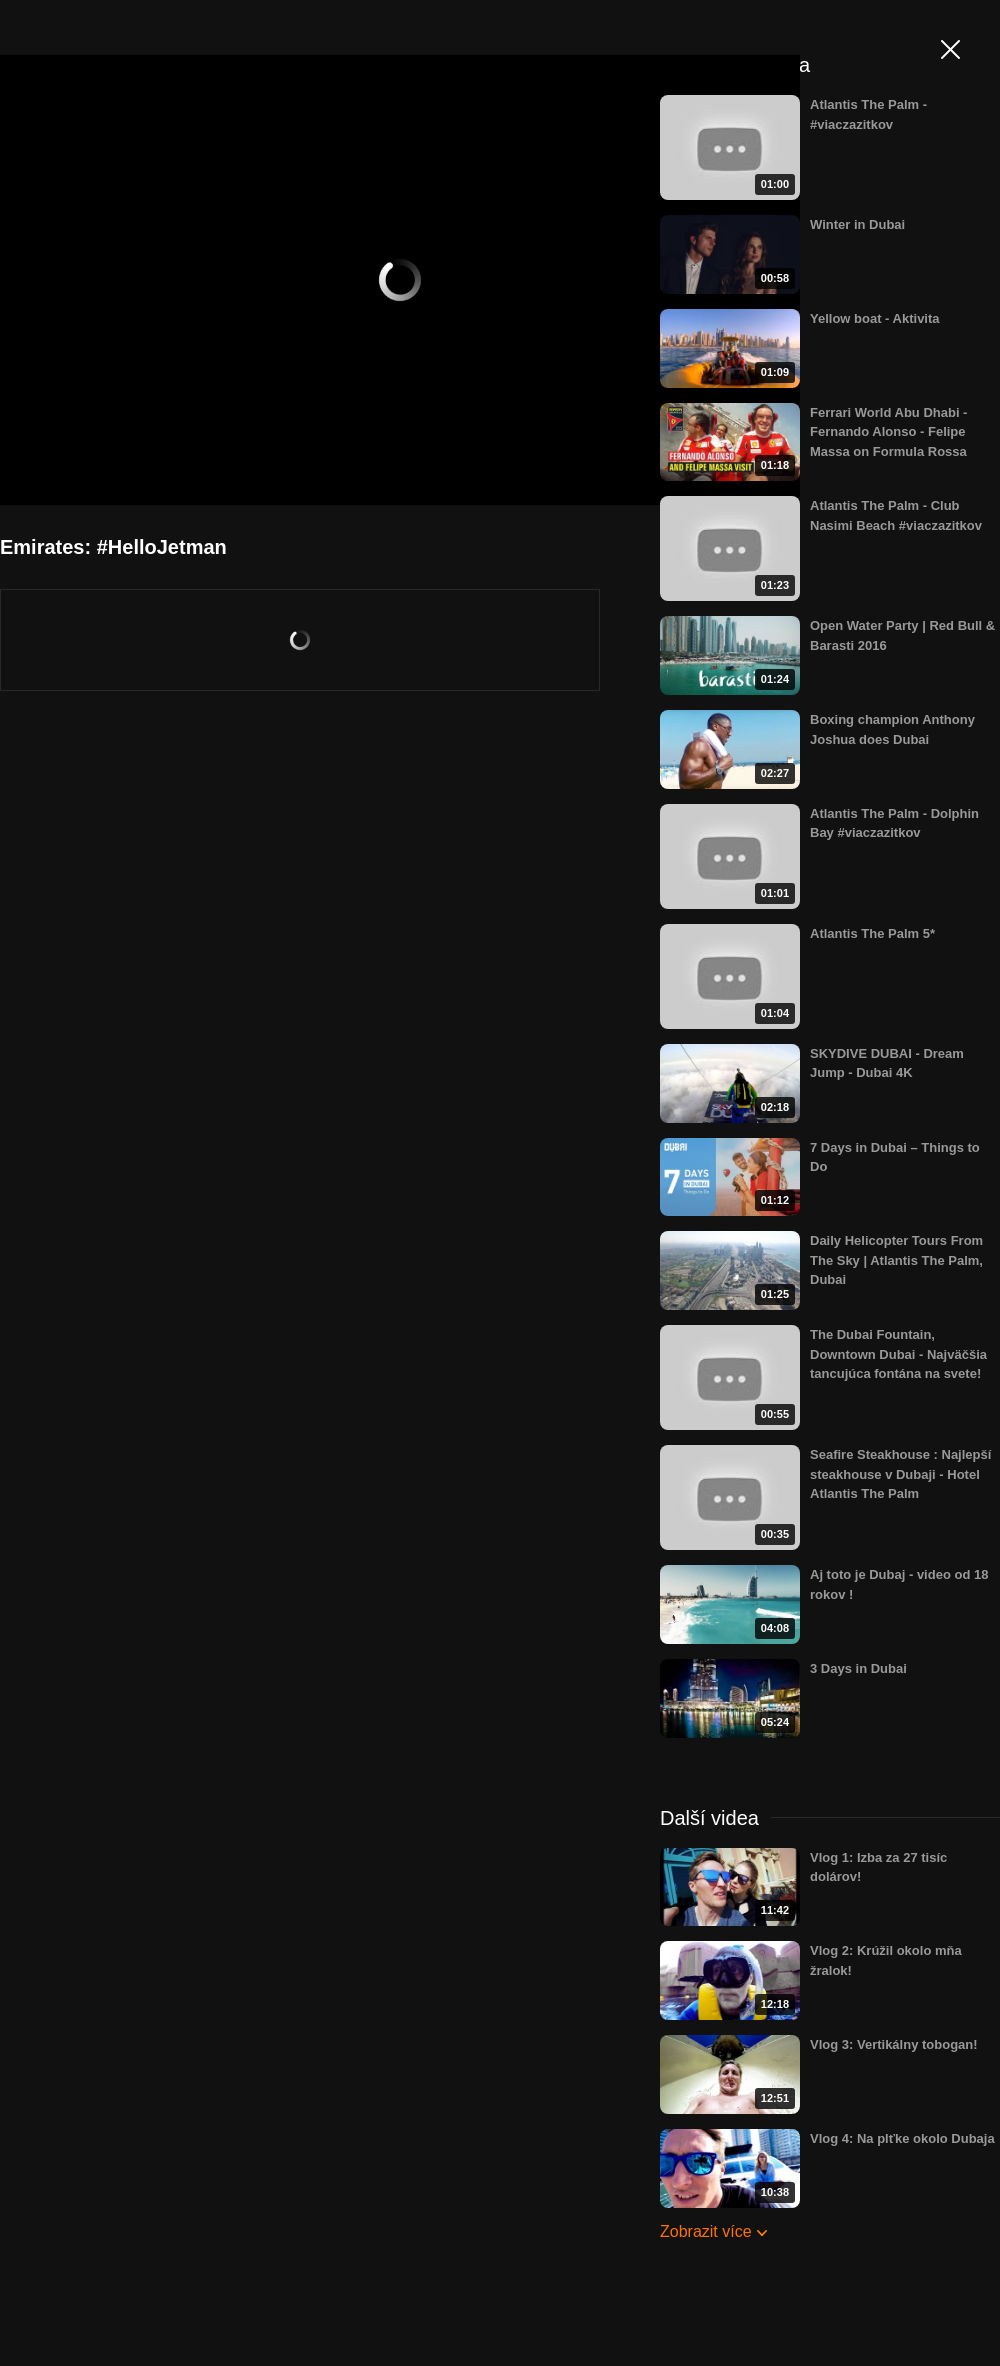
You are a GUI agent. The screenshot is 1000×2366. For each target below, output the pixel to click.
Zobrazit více (706, 2231)
